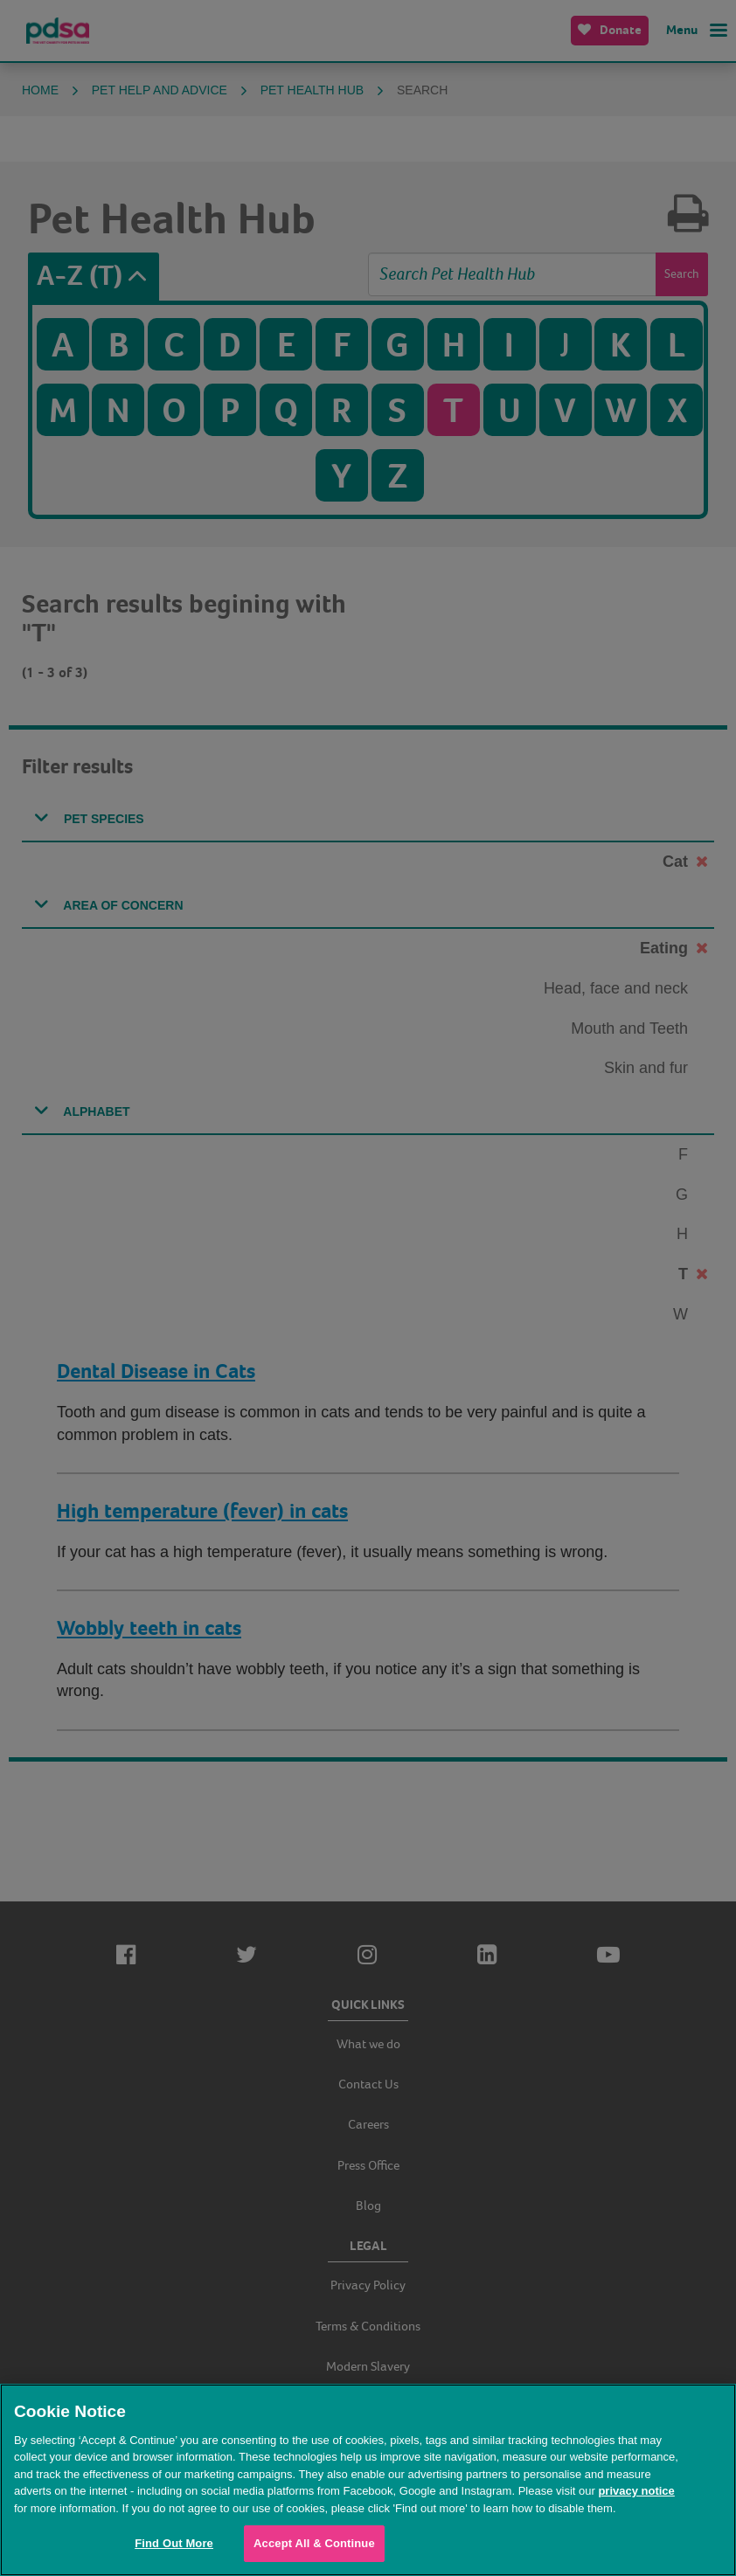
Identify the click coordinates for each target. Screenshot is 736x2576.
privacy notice (636, 2490)
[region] (368, 2480)
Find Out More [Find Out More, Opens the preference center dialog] (174, 2543)
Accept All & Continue (314, 2543)
